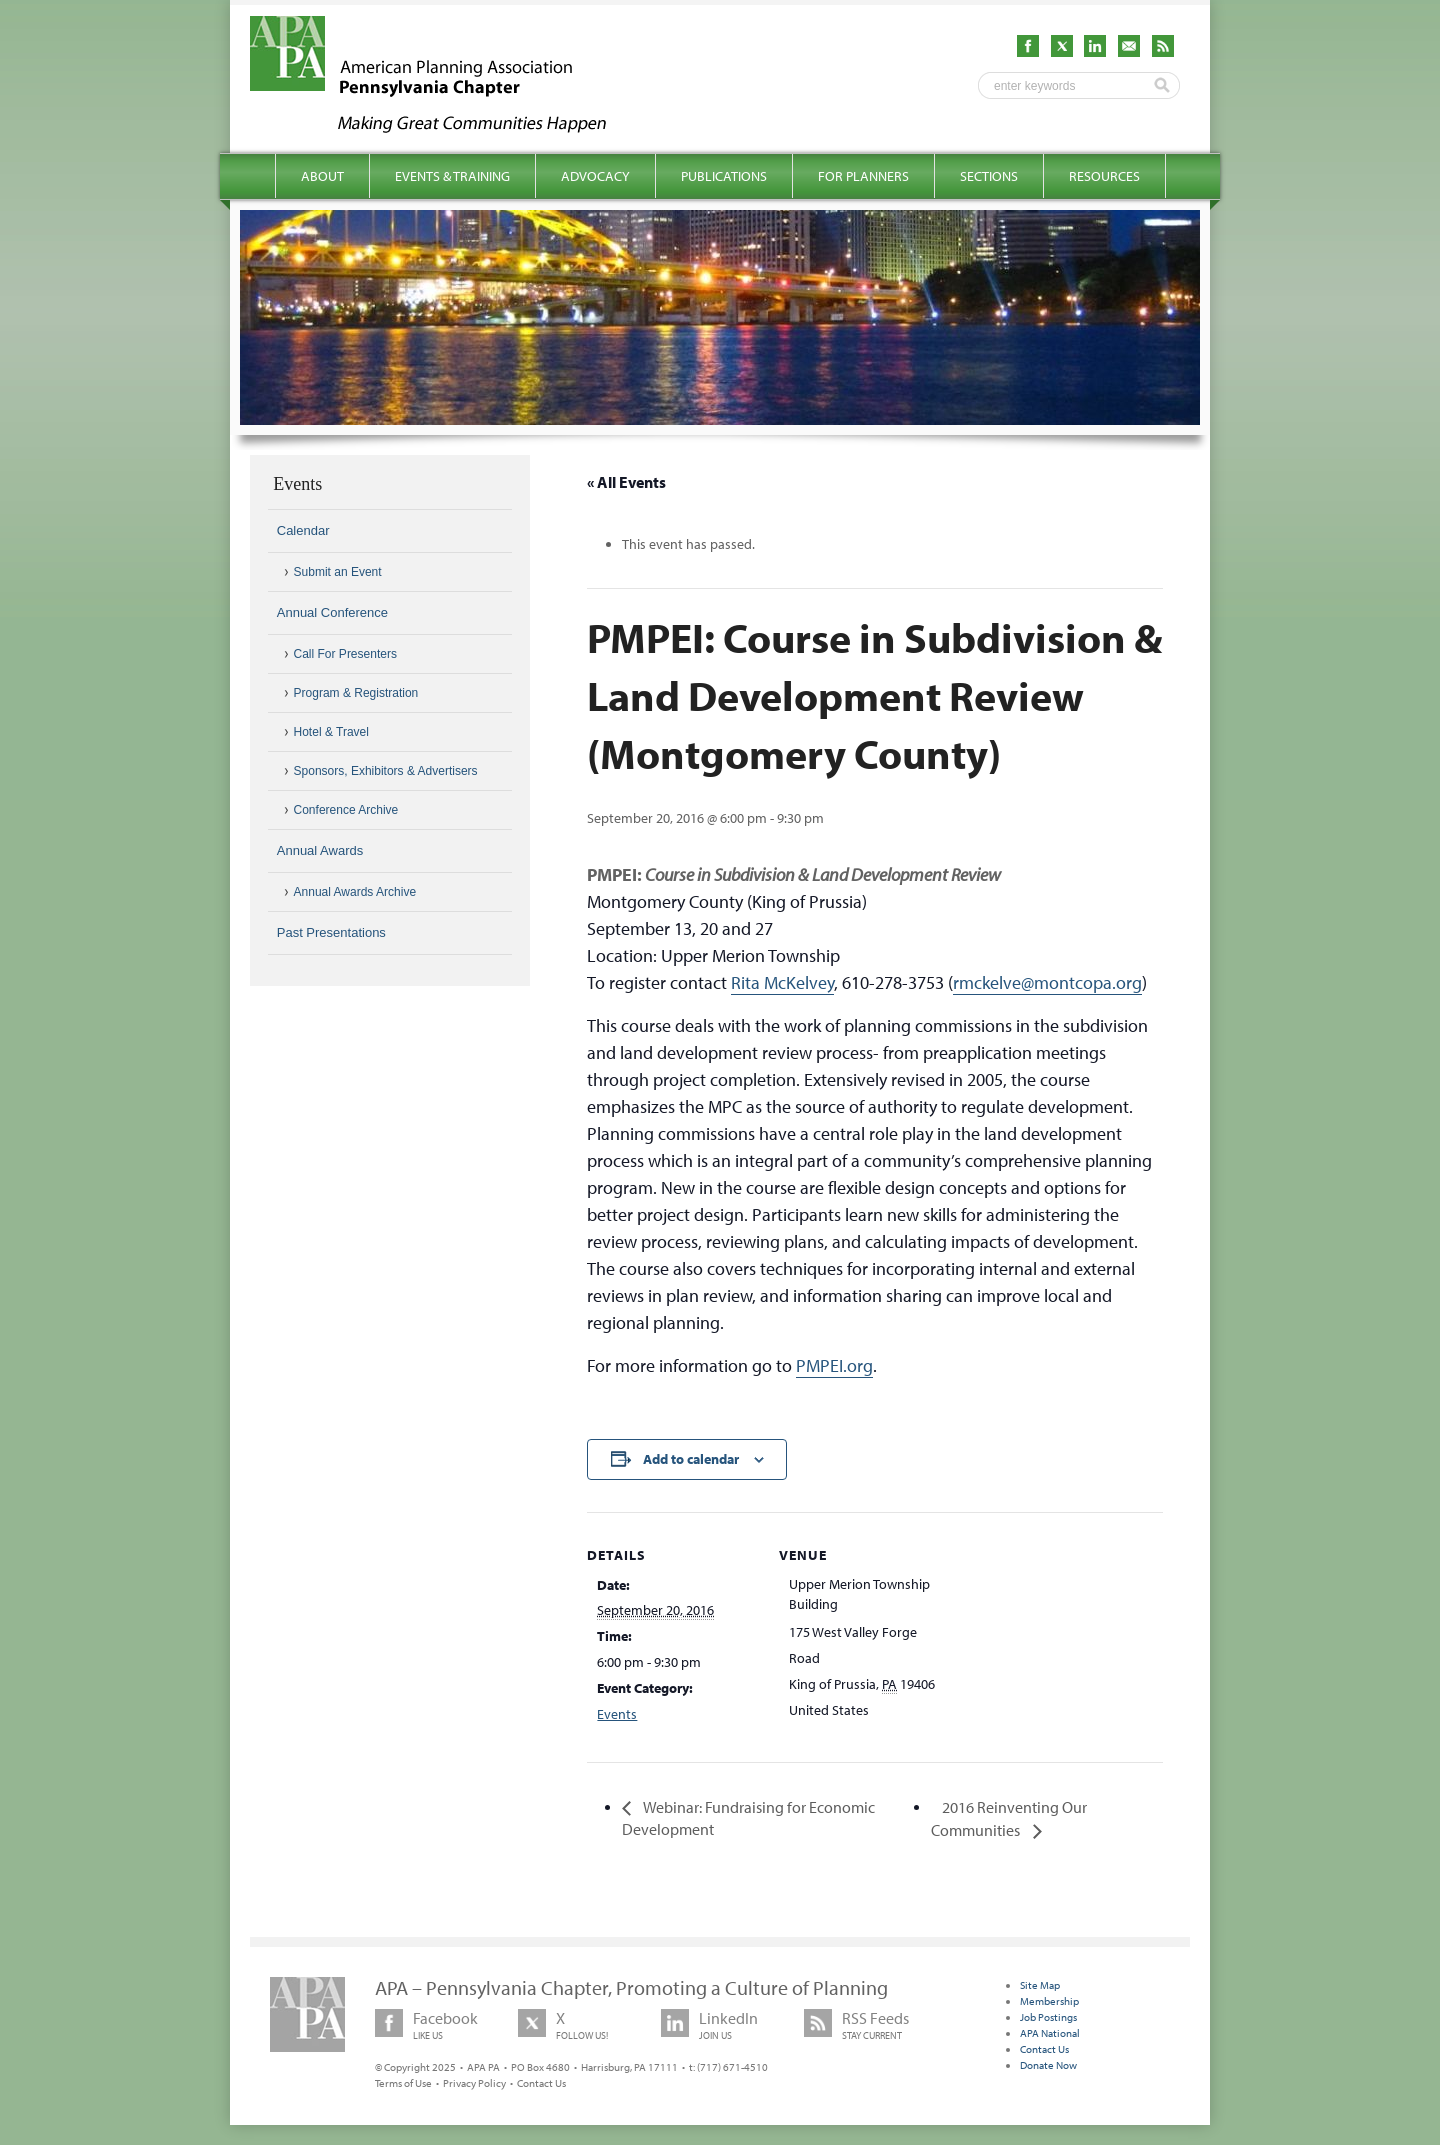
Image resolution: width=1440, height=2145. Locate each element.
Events (617, 1714)
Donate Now (1048, 2065)
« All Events (626, 482)
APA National (1050, 2033)
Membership (1049, 2001)
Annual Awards (320, 850)
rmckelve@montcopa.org (1047, 982)
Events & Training (452, 176)
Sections (989, 176)
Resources (1104, 176)
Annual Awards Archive (355, 892)
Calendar (303, 530)
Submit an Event (338, 572)
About (322, 176)
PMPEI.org (834, 1365)
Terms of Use (403, 2083)
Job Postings (1048, 2017)
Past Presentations (331, 932)
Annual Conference (332, 612)
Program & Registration (356, 693)
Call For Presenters (345, 654)
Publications (724, 176)
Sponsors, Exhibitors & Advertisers (386, 771)
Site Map (1040, 1985)
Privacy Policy (474, 2083)
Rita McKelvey (782, 982)
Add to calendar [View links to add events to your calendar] (691, 1459)
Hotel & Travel (331, 732)
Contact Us (541, 2083)
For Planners (863, 176)
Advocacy (595, 176)
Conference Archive (346, 810)
